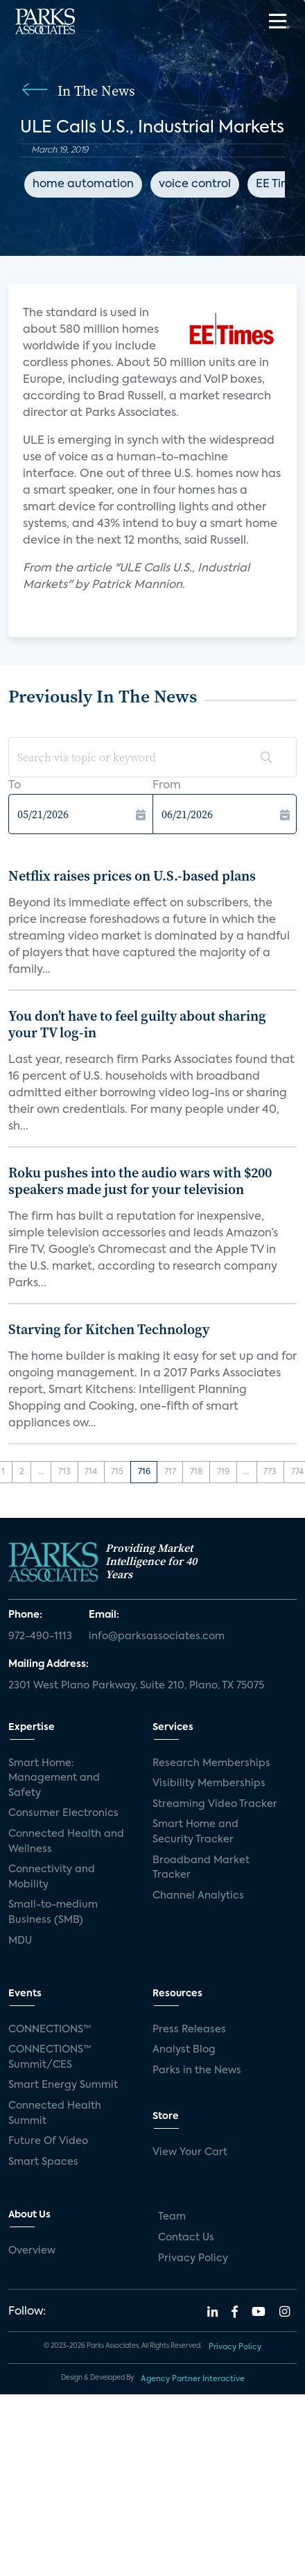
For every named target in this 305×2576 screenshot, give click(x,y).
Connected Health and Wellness (66, 1841)
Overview (31, 2251)
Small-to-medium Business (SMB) (53, 1912)
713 (64, 1472)
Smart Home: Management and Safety (54, 1778)
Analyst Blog (184, 2050)
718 (196, 1472)
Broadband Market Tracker (201, 1868)
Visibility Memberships (208, 1783)
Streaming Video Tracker (214, 1804)
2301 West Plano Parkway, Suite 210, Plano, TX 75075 (136, 1686)
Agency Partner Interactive (193, 2379)
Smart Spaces (43, 2162)
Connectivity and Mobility (51, 1877)
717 (170, 1472)
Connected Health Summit (54, 2113)
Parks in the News (196, 2070)
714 (91, 1472)
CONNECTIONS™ (50, 2029)
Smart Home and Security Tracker (195, 1831)
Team (172, 2217)
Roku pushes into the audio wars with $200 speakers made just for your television (140, 1181)
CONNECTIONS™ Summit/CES (50, 2057)
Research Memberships (211, 1763)
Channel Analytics (198, 1896)
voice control (195, 184)
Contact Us (186, 2237)
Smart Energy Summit (63, 2085)
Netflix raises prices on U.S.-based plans (132, 875)
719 (223, 1472)
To (14, 785)
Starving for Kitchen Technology (108, 1329)
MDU (20, 1941)
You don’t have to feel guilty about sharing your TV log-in (137, 1024)
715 (117, 1472)
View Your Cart (189, 2152)
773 (270, 1472)
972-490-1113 (40, 1636)
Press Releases (189, 2029)
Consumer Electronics (63, 1813)
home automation (83, 184)
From (166, 785)
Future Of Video (48, 2141)
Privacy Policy (193, 2258)
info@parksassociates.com (157, 1636)
